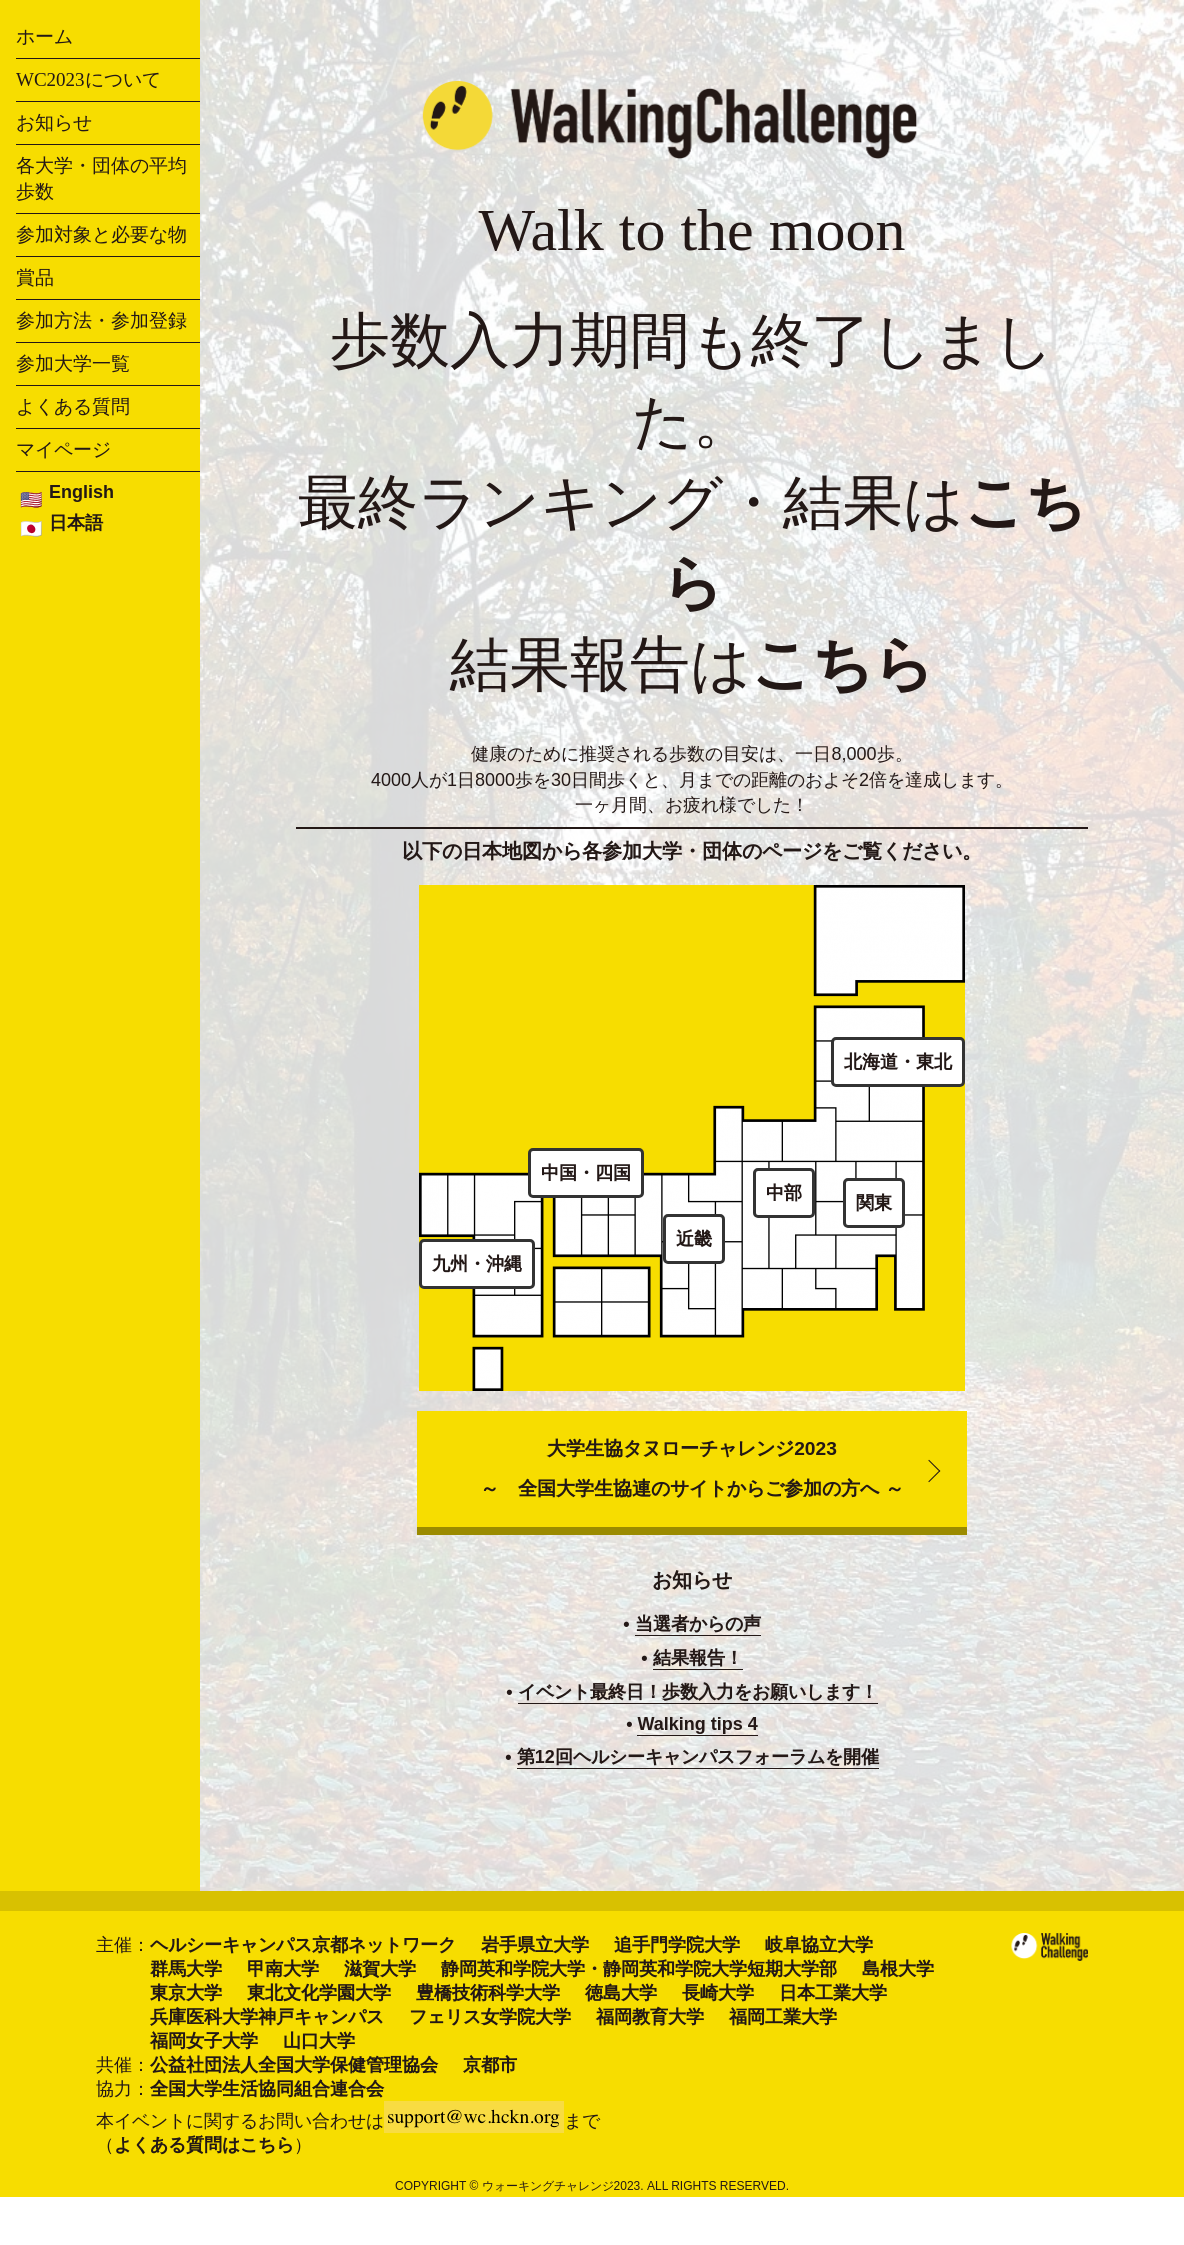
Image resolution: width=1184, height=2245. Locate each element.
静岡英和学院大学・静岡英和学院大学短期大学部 (639, 1969)
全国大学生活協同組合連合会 (267, 2089)
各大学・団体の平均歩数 (101, 178)
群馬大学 (186, 1969)
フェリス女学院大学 (490, 2017)
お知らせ (54, 122)
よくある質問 (73, 406)
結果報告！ (698, 1658)
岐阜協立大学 (819, 1945)
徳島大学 (621, 1993)
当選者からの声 (698, 1624)
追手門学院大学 (677, 1945)
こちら (842, 665)
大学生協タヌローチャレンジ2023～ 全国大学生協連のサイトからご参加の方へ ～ (691, 1468)
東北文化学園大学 (319, 1993)
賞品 (35, 277)
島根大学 (898, 1969)
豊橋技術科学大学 (488, 1993)
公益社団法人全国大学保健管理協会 (294, 2065)
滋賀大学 (380, 1969)
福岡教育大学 (650, 2017)
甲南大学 (283, 1969)
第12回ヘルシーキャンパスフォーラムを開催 (698, 1757)
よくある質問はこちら (204, 2145)
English (81, 492)
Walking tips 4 (697, 1724)
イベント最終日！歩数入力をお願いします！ (698, 1692)
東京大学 (186, 1993)
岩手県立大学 (535, 1945)
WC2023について (88, 79)
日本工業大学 (833, 1993)
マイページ (63, 449)
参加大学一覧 (73, 363)
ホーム (44, 36)
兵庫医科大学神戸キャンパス (267, 2017)
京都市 (490, 2065)
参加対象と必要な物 (101, 234)
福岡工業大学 (783, 2017)
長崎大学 (718, 1993)
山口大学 (319, 2041)
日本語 (76, 523)
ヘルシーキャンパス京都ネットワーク (303, 1945)
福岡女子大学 (204, 2041)
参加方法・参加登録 (101, 320)
